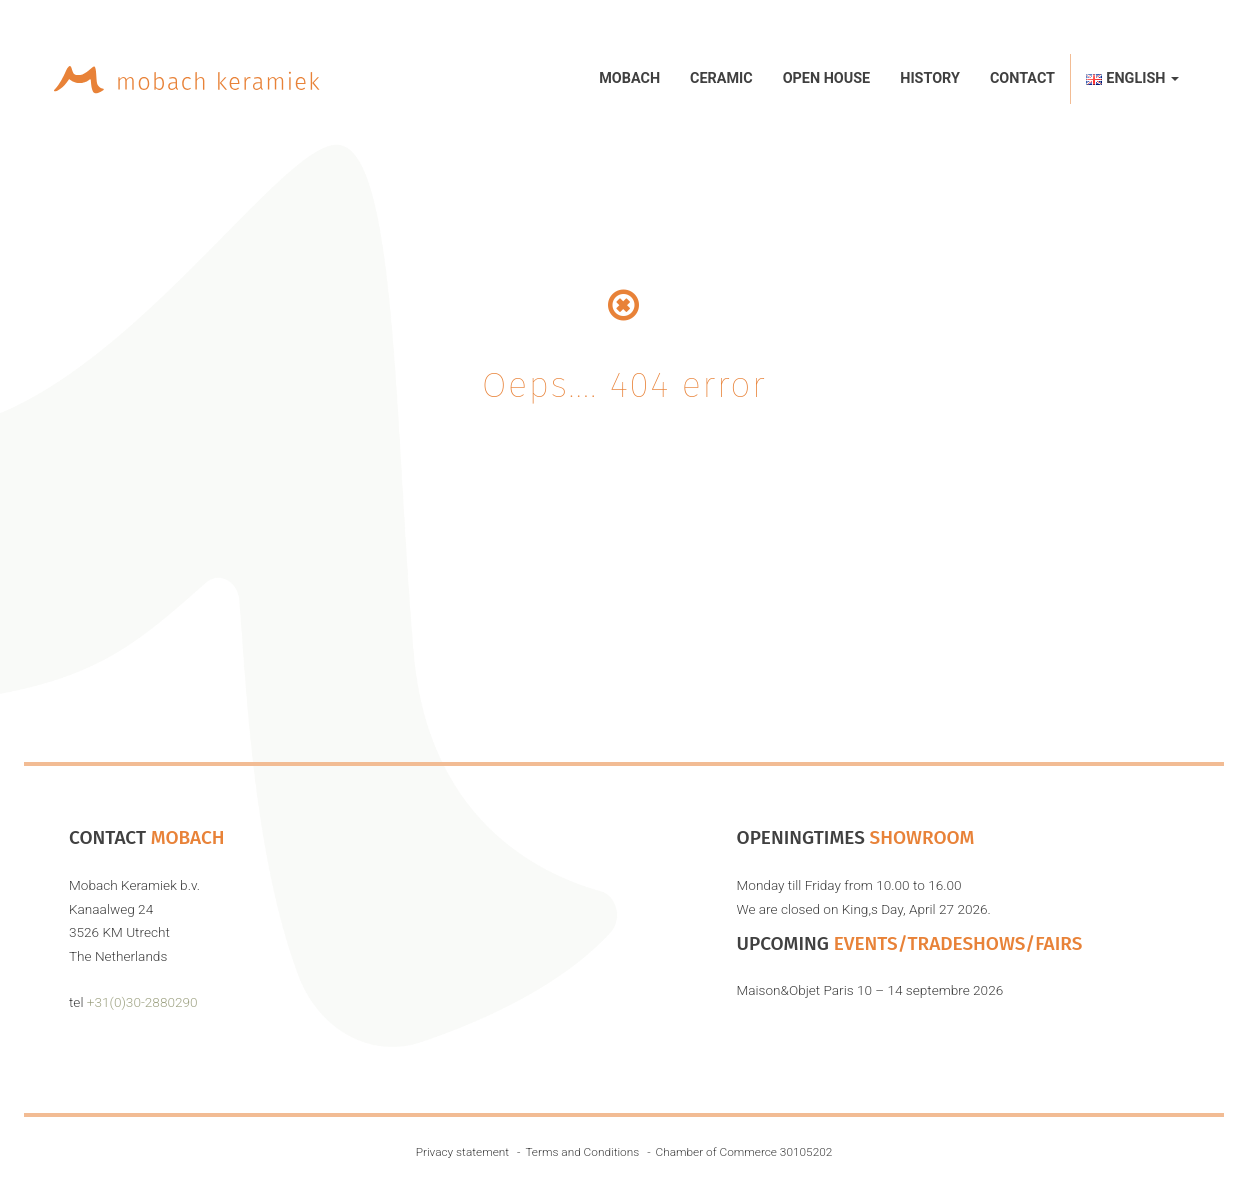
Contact (1022, 78)
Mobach (629, 78)
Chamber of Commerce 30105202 (744, 1152)
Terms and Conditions (582, 1152)
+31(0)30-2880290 (142, 1002)
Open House (827, 78)
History (930, 78)
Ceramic (721, 78)
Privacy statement (462, 1152)
